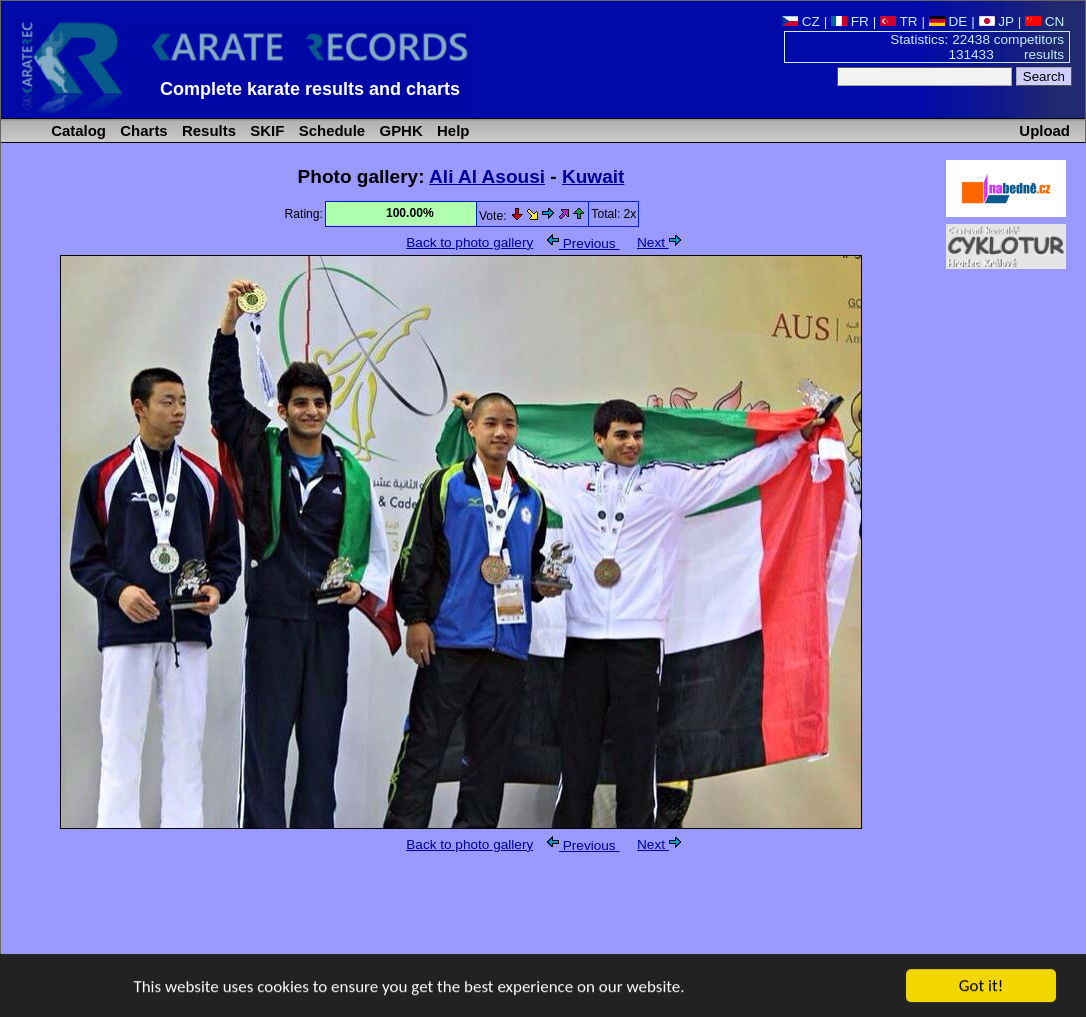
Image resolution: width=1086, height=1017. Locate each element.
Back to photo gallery (469, 242)
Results (207, 130)
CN (1044, 21)
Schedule (330, 130)
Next (659, 242)
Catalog (76, 130)
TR (899, 21)
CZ (801, 21)
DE (948, 21)
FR (850, 21)
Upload (1044, 130)
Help (451, 130)
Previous (583, 243)
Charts (142, 130)
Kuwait (593, 176)
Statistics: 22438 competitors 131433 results (977, 47)
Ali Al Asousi (487, 176)
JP (996, 21)
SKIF (265, 130)
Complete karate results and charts (310, 89)
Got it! (981, 986)
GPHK (398, 130)
